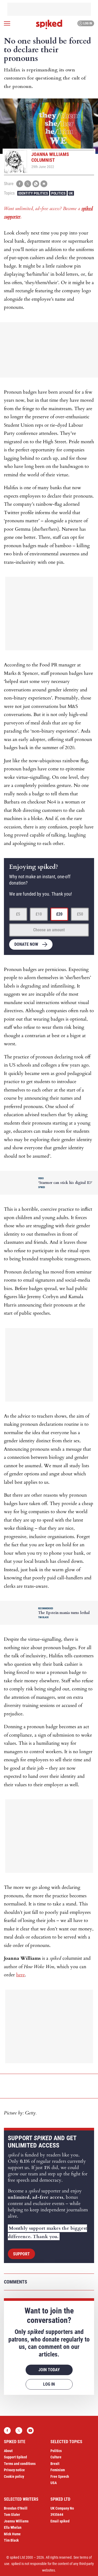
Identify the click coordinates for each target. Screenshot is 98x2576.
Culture (55, 2457)
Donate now (26, 944)
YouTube (30, 2430)
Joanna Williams (16, 2521)
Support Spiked (15, 2457)
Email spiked (60, 2521)
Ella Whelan (12, 2527)
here (20, 1975)
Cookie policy (14, 2476)
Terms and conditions (20, 2464)
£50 (80, 914)
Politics (58, 193)
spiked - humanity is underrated (49, 24)
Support (21, 2253)
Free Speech (59, 2476)
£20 (59, 914)
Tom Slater (12, 2514)
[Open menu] (7, 23)
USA (53, 2483)
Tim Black (11, 2540)
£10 (39, 914)
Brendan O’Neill (15, 2508)
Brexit (54, 2464)
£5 (18, 914)
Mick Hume (12, 2534)
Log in (85, 23)
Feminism (57, 2470)
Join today (49, 2369)
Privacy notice (14, 2470)
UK (71, 193)
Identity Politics (33, 193)
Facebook (7, 2430)
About (8, 2451)
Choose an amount (49, 929)
